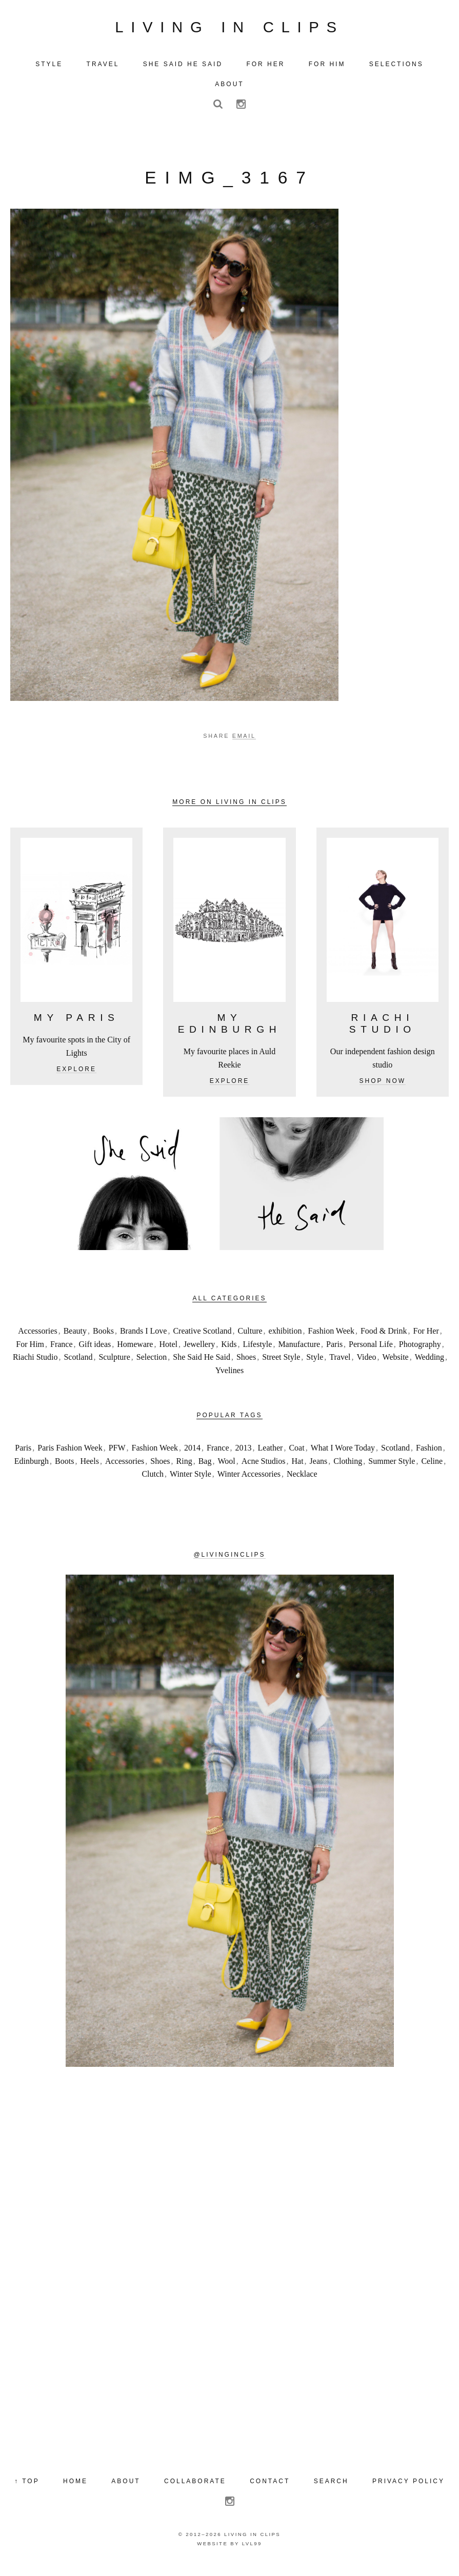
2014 (192, 1456)
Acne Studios (264, 1468)
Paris (334, 1351)
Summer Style (391, 1468)
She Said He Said (201, 1365)
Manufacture (299, 1351)
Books (103, 1339)
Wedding (429, 1365)
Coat (296, 1456)
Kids (228, 1351)
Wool (226, 1468)
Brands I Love (143, 1339)
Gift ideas (95, 1351)
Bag (205, 1468)
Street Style (281, 1365)
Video (366, 1365)
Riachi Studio (35, 1365)
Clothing (347, 1468)
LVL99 (252, 2551)
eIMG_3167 (229, 185)
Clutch (153, 1482)
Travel (339, 1365)
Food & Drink (384, 1339)
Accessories (37, 1339)
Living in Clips (229, 30)
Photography (420, 1351)
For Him (30, 1351)
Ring (184, 1468)
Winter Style (190, 1482)
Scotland (78, 1365)
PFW (117, 1456)
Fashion (429, 1456)
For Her (426, 1339)
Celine (432, 1468)
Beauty (75, 1339)
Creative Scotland (202, 1339)
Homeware (135, 1351)
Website (396, 1365)
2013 (243, 1456)
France (61, 1351)
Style (314, 1365)
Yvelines (229, 1378)
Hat (298, 1468)
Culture (250, 1339)
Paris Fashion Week (69, 1456)
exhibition (285, 1339)
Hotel (168, 1351)
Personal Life (371, 1351)
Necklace (302, 1482)
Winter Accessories (249, 1482)
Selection (151, 1365)
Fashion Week (331, 1339)
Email (244, 744)
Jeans (319, 1468)
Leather (270, 1456)
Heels (89, 1468)
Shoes (246, 1365)
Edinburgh (31, 1468)
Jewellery (199, 1351)
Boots (64, 1468)
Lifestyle (257, 1351)
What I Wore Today (343, 1456)
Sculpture (114, 1365)
